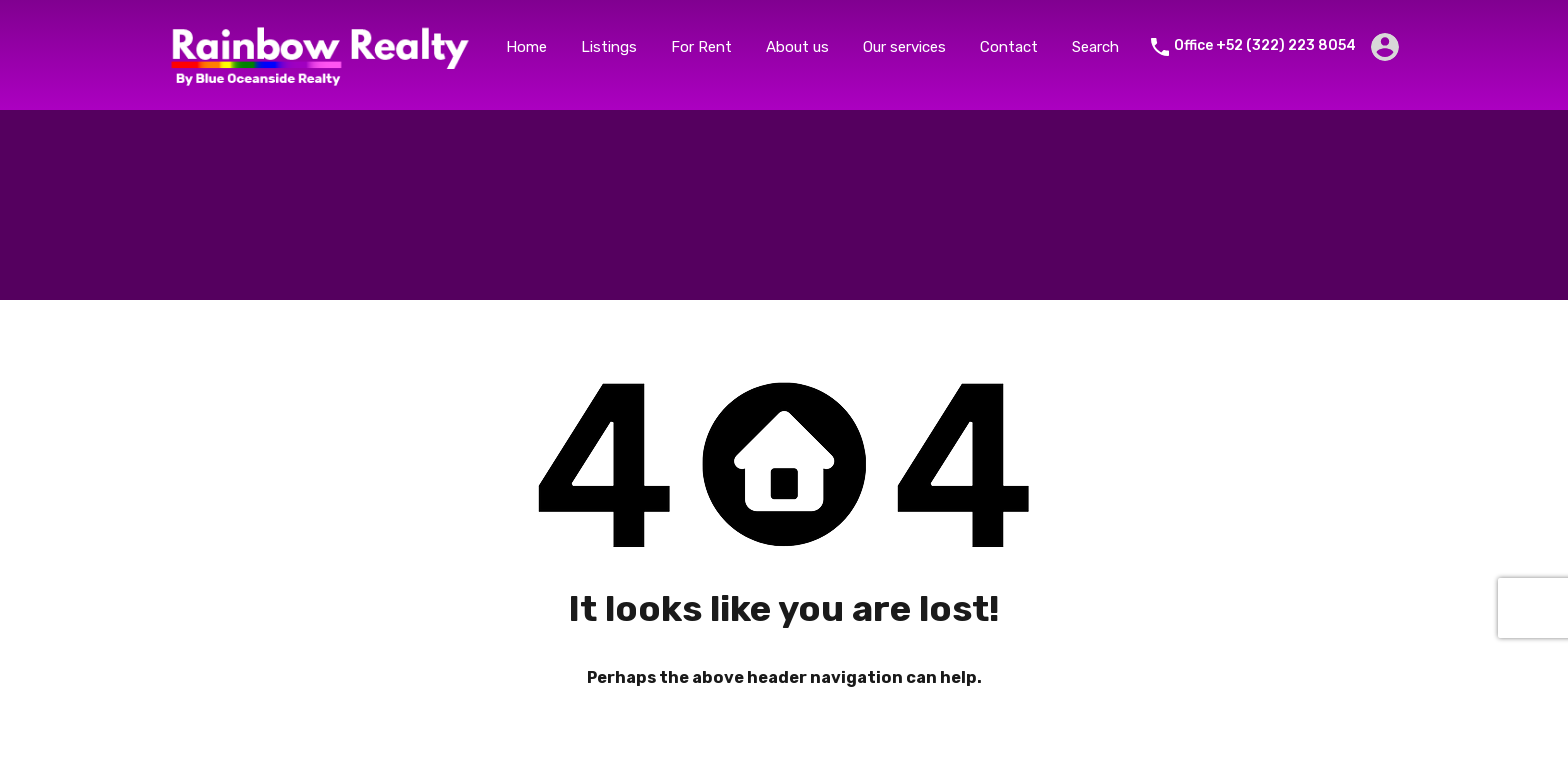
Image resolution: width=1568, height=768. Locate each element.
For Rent (701, 47)
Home (526, 47)
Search (1095, 47)
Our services (904, 47)
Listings (609, 47)
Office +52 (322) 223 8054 (1265, 46)
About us (797, 47)
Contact (1009, 47)
